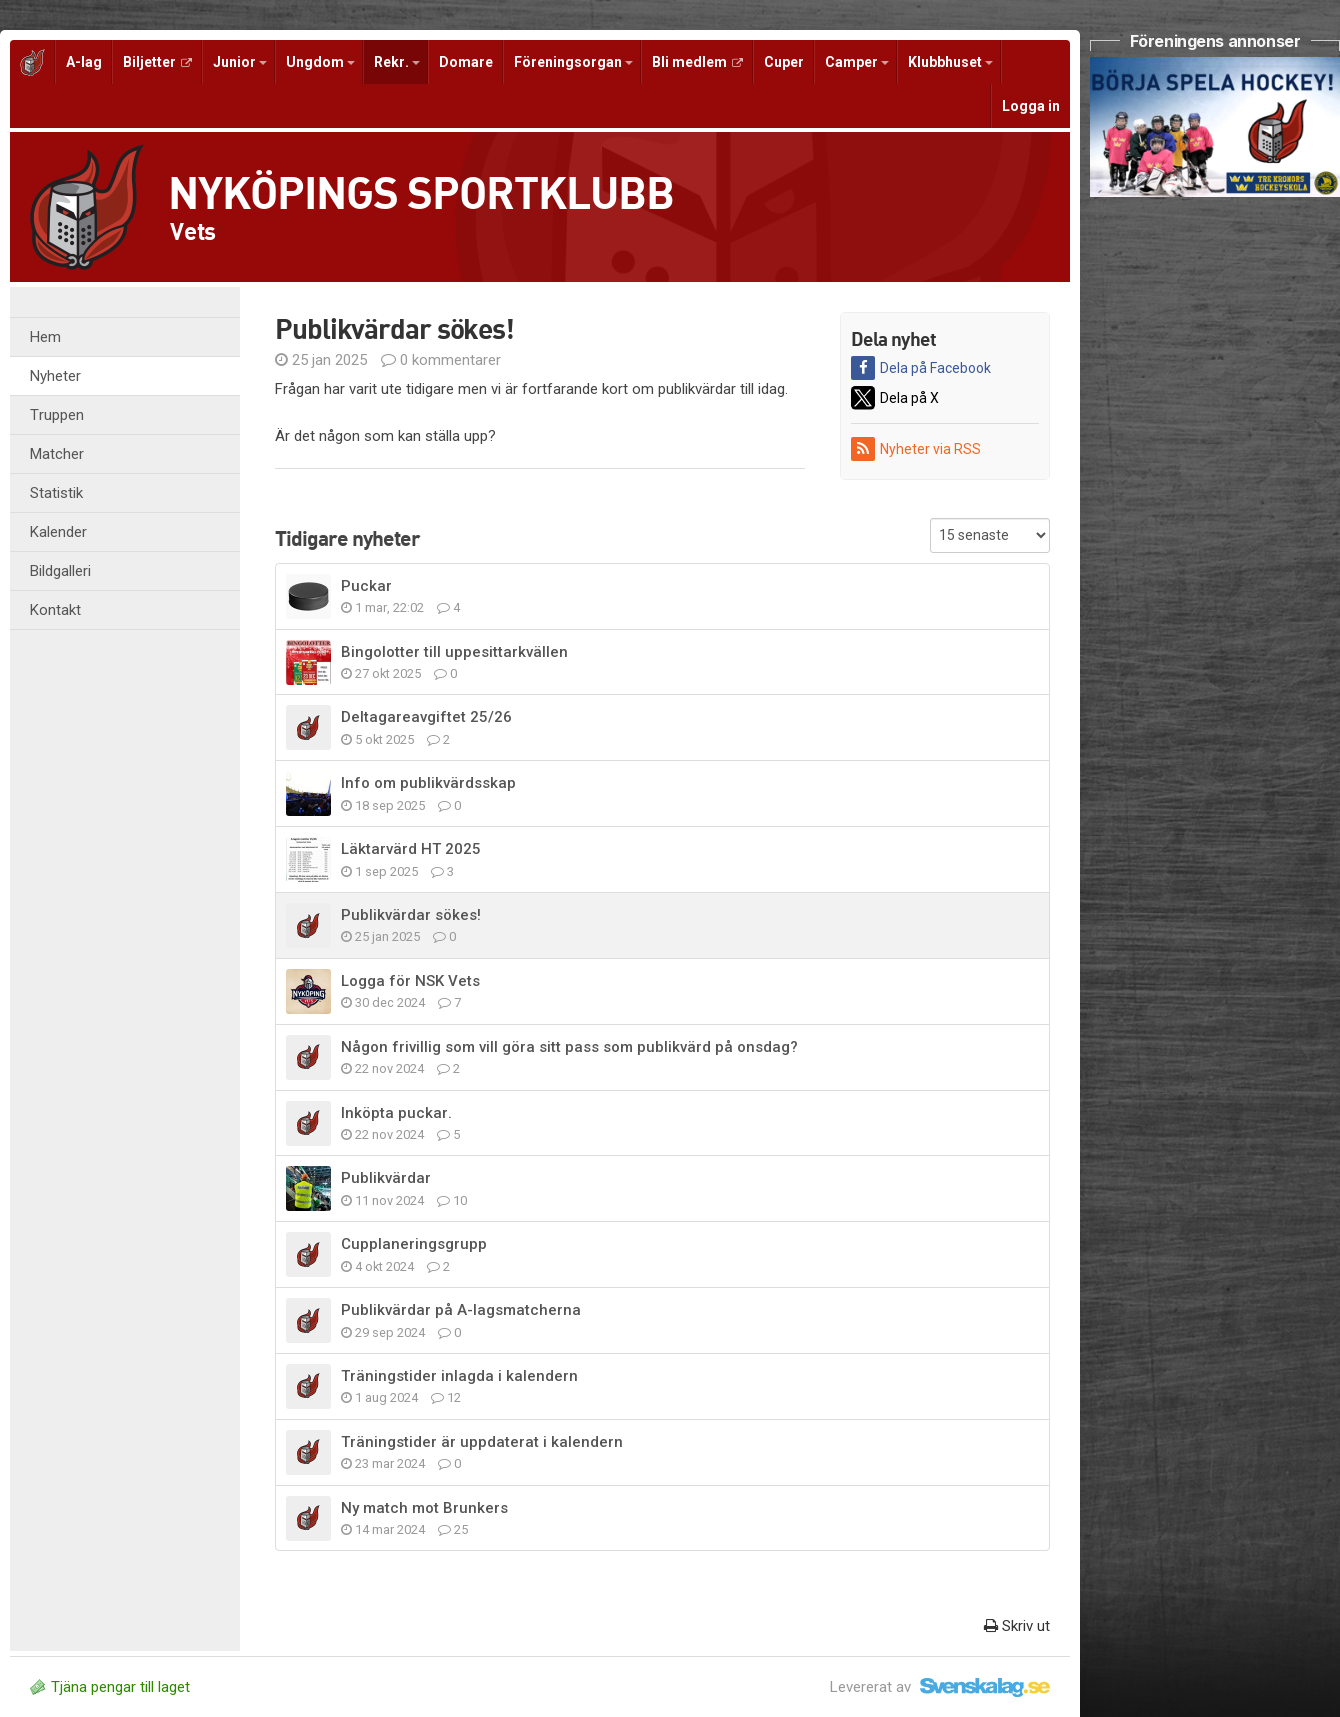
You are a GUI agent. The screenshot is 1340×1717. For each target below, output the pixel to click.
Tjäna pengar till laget (110, 1687)
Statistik (56, 493)
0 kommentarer (441, 360)
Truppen (57, 415)
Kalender (58, 532)
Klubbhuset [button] (950, 62)
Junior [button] (240, 62)
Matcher (57, 454)
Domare (466, 62)
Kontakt (55, 610)
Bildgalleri (60, 571)
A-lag (84, 62)
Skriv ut (1017, 1626)
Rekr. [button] (397, 62)
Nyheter (55, 376)
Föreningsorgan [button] (573, 62)
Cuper (784, 62)
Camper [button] (857, 62)
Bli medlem (697, 62)
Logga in (1031, 106)
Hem (45, 337)
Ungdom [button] (320, 62)
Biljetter (157, 62)
